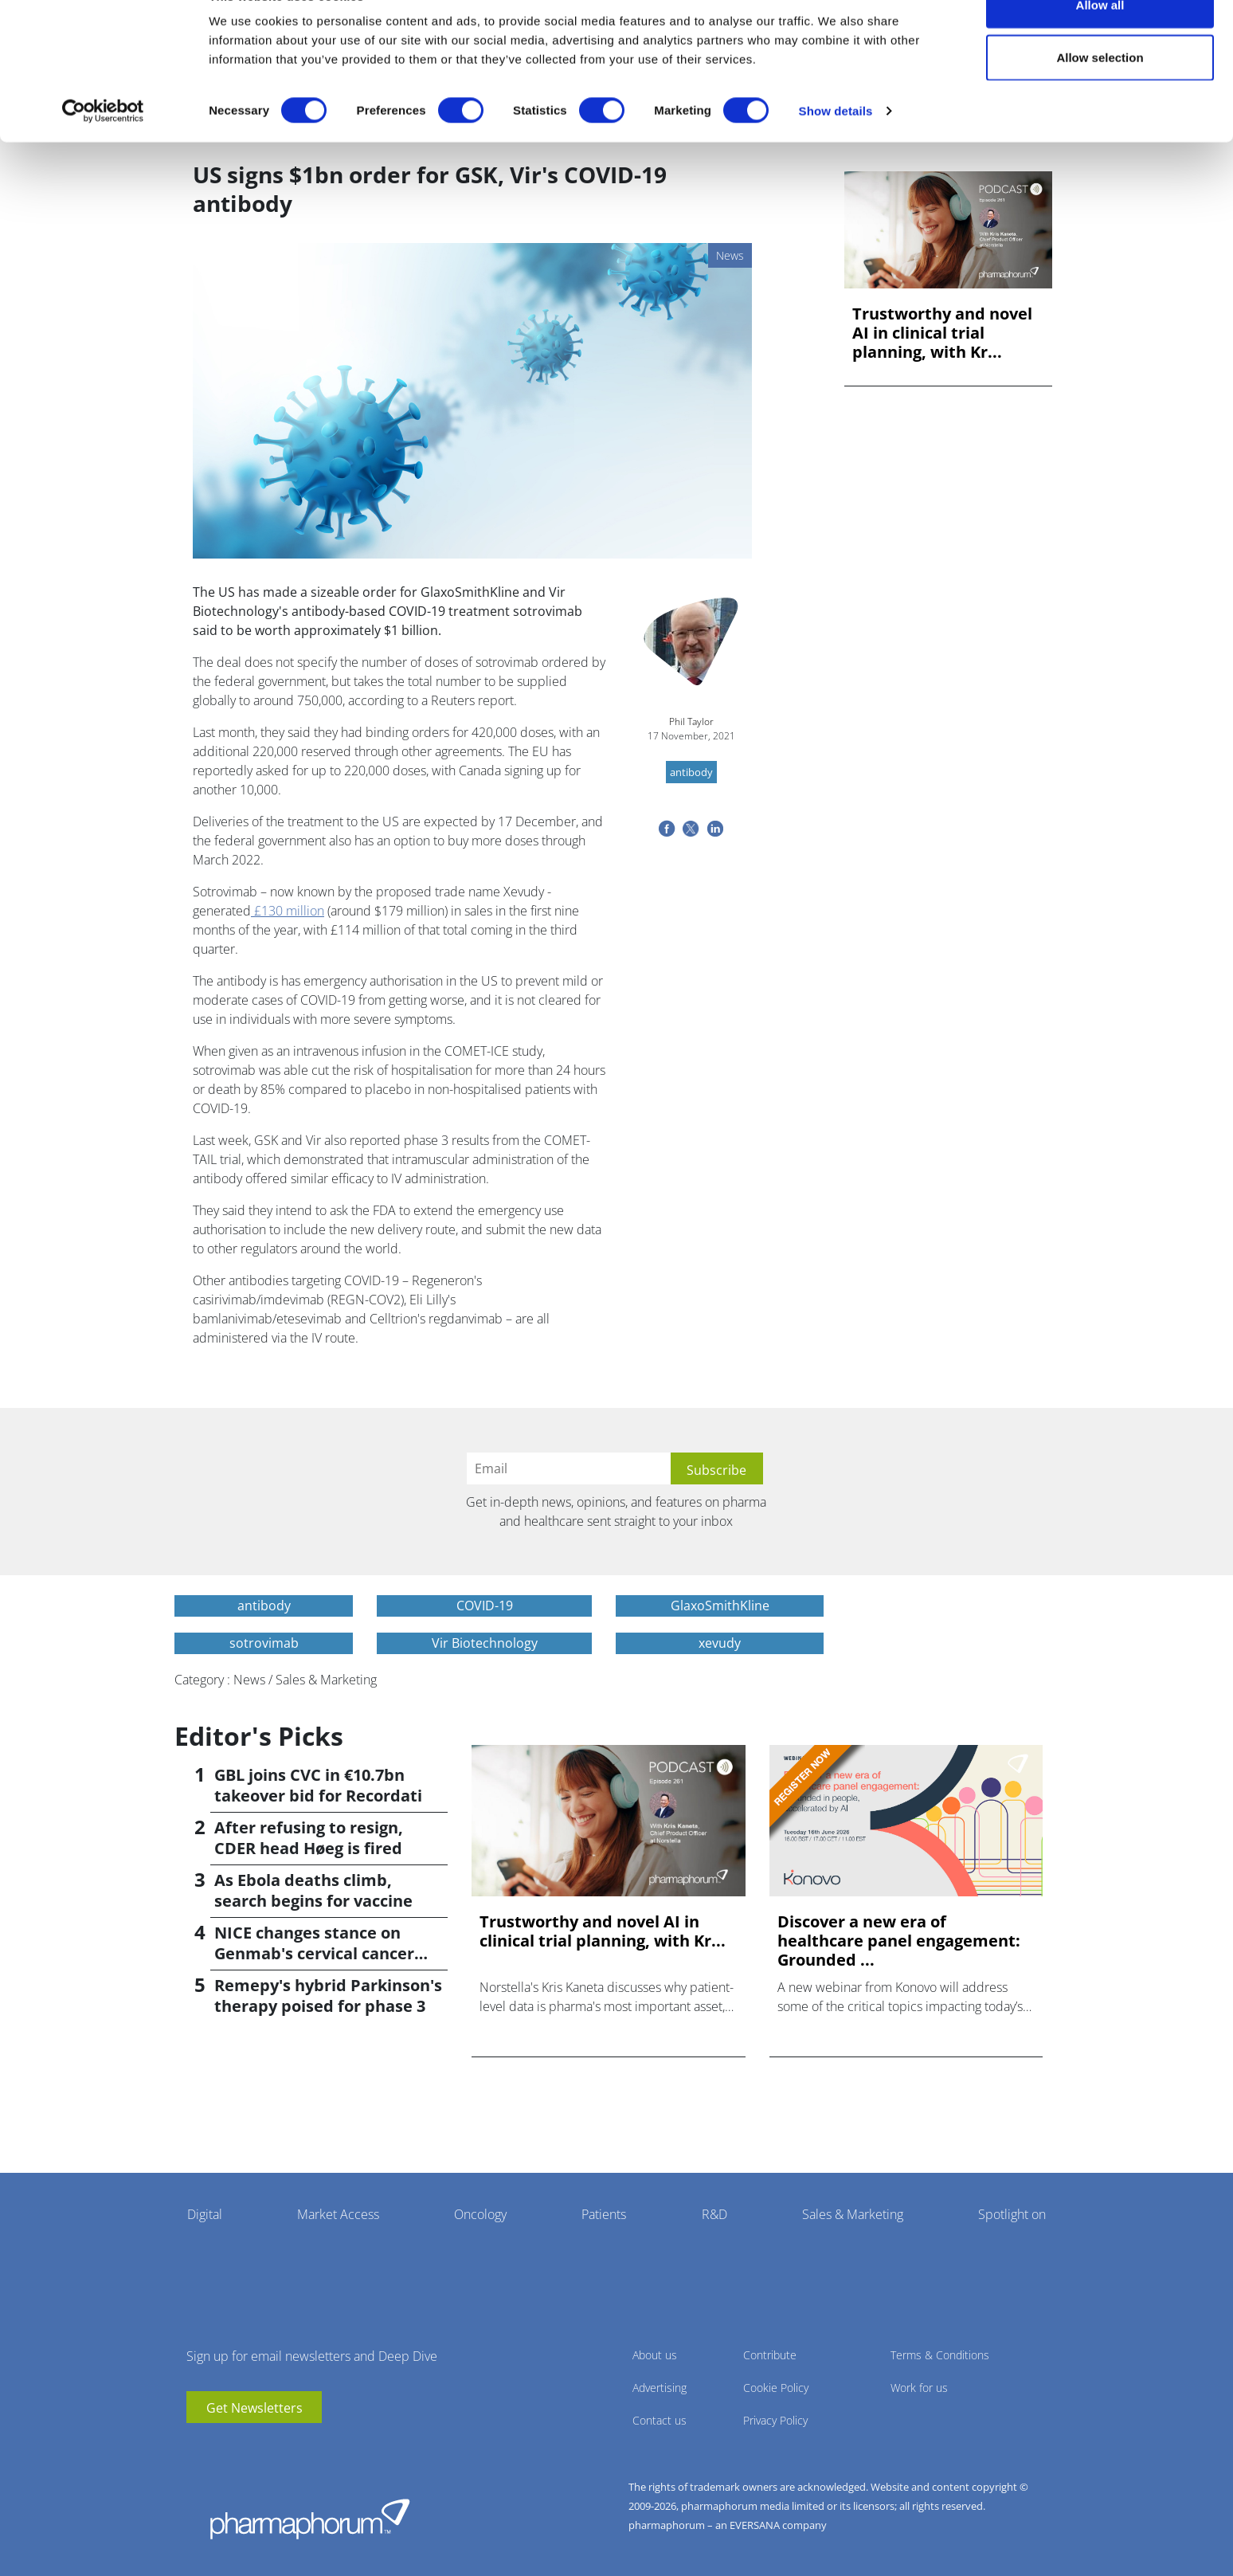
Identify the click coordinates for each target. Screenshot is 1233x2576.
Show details (836, 148)
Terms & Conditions (939, 2354)
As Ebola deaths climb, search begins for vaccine (313, 1890)
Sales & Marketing (852, 2214)
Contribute (770, 2354)
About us (654, 2354)
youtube (198, 2447)
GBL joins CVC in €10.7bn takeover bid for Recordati (318, 1785)
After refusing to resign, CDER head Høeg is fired (308, 1838)
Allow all (1100, 42)
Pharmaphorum (309, 2519)
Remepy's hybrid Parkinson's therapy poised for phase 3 (328, 1995)
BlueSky (246, 2447)
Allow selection (1099, 94)
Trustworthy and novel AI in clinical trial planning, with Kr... (942, 333)
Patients (603, 2214)
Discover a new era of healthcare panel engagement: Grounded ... (898, 1941)
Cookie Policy (775, 2387)
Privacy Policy (775, 2420)
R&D (714, 2214)
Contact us (659, 2420)
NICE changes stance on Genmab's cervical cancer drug (314, 1953)
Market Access (338, 2214)
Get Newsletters (254, 2408)
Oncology (480, 2214)
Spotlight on (1012, 2214)
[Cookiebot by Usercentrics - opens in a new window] (103, 148)
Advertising (659, 2387)
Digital (204, 2214)
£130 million (287, 910)
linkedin (222, 2447)
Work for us (919, 2387)
